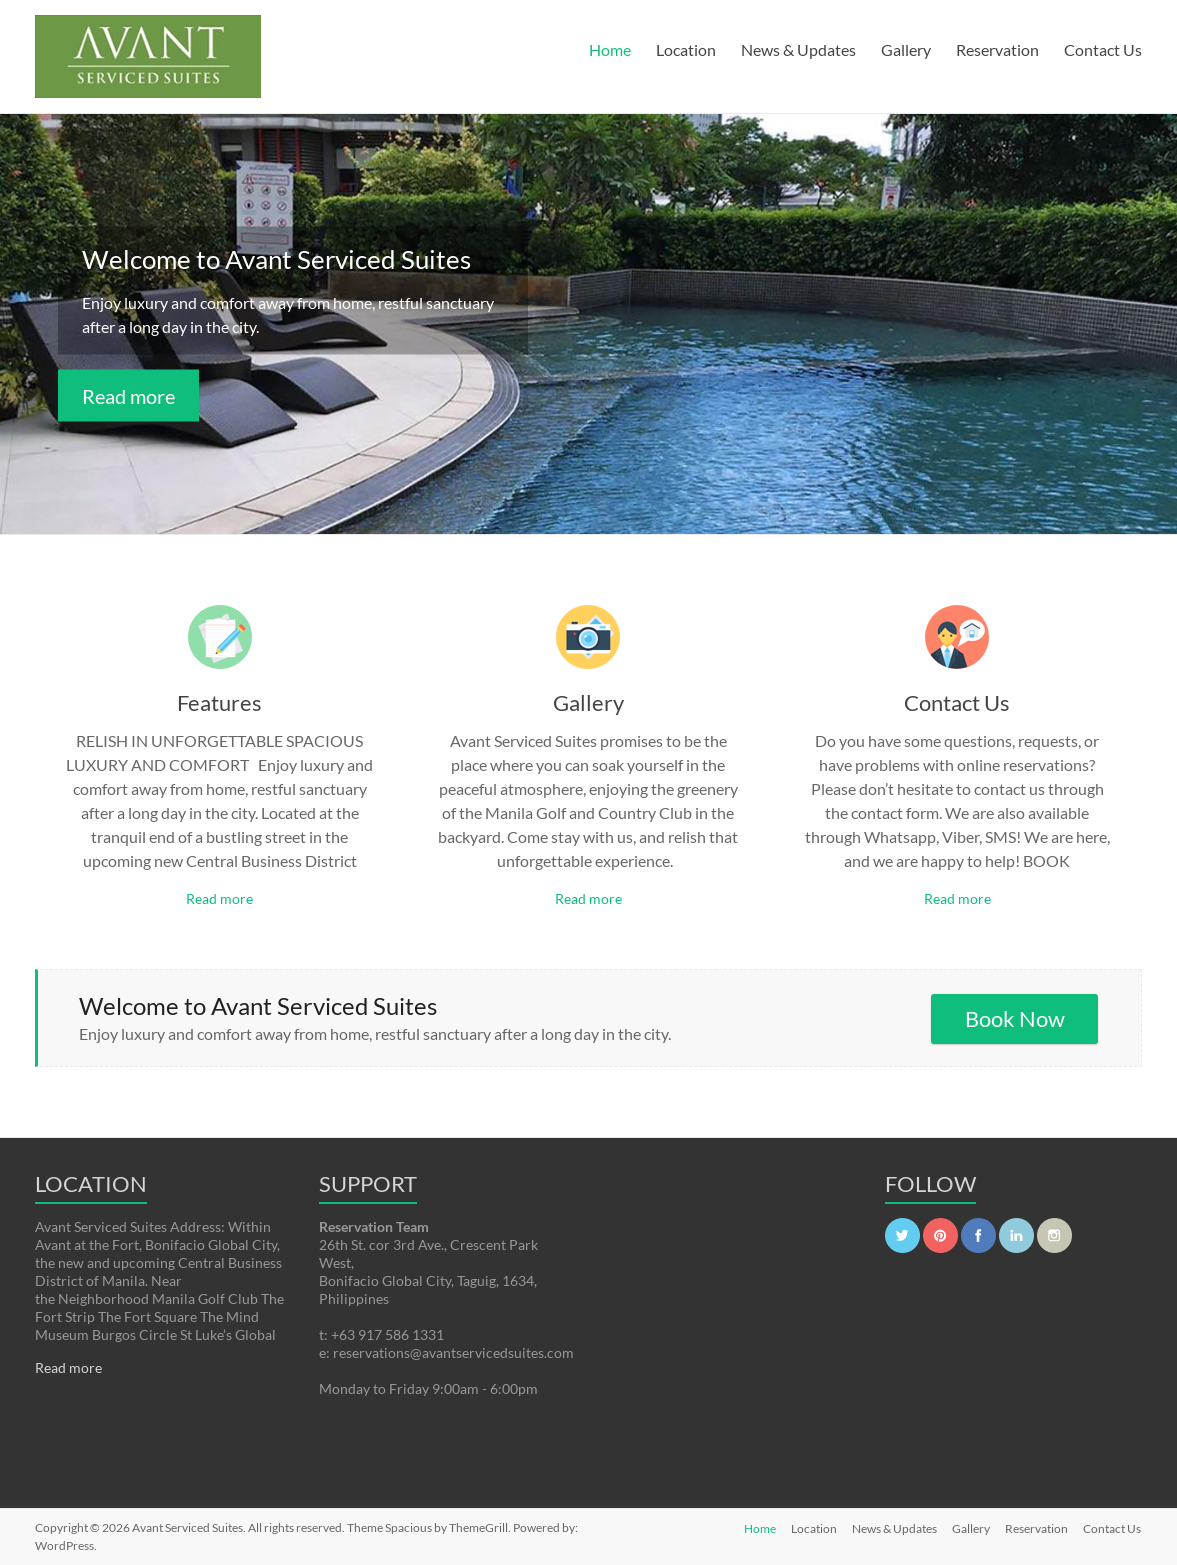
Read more (128, 396)
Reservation (997, 49)
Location (686, 49)
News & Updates (798, 49)
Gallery (906, 49)
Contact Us (1103, 49)
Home (610, 49)
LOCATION (91, 1183)
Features (219, 702)
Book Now (1015, 1018)
